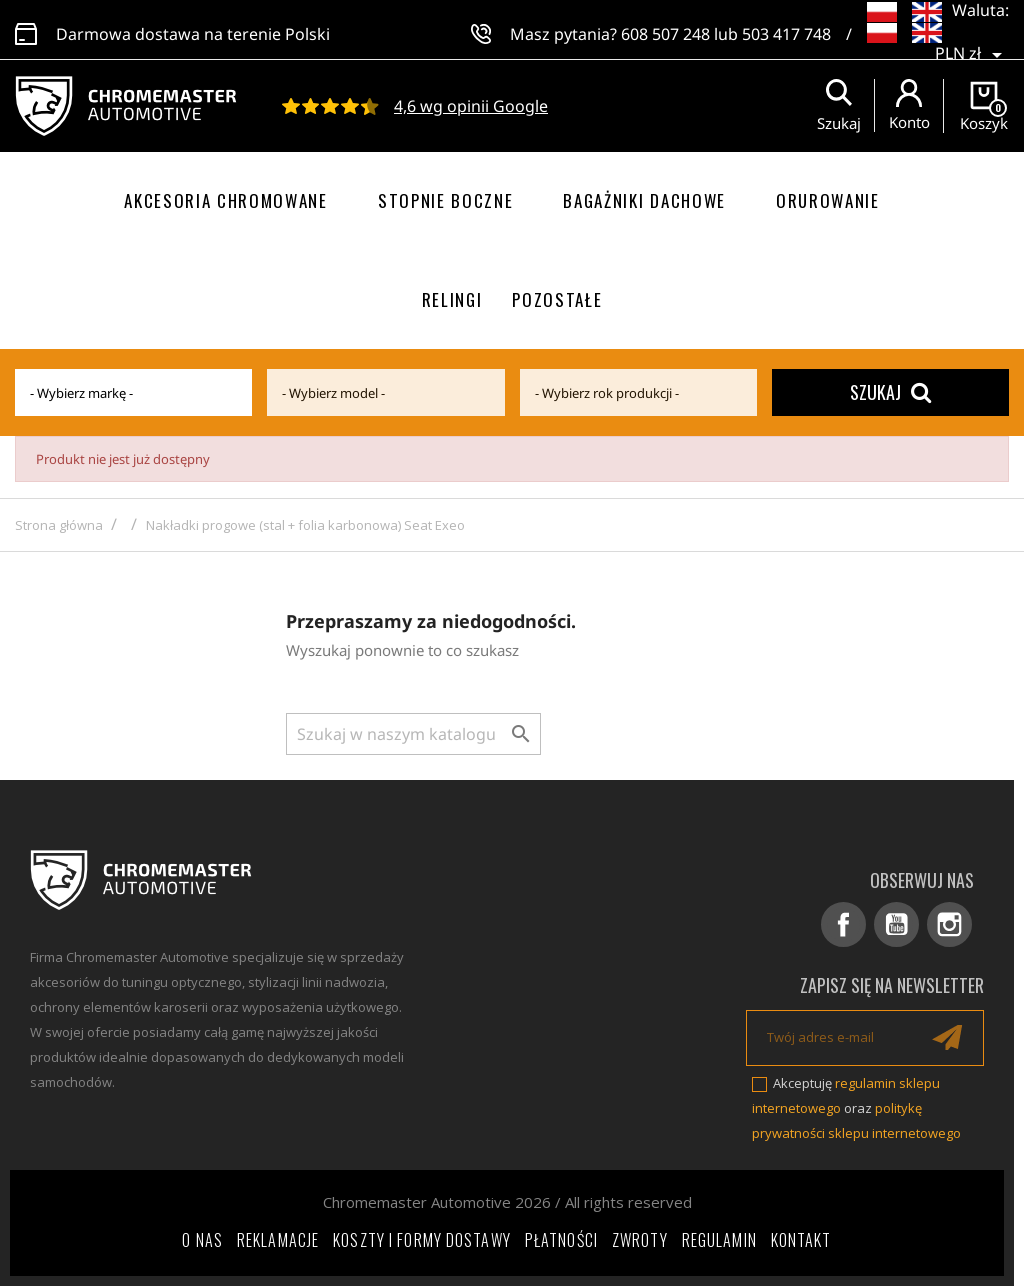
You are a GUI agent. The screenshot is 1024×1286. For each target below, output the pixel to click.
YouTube (896, 924)
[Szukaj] (413, 734)
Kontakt (801, 1240)
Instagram (949, 924)
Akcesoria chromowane (226, 200)
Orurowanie (828, 200)
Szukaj (890, 392)
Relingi (452, 299)
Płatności (561, 1240)
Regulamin (719, 1240)
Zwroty (640, 1240)
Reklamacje (278, 1240)
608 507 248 (665, 30)
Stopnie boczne (446, 200)
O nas (202, 1240)
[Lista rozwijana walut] (972, 40)
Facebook (843, 924)
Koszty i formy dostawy (422, 1240)
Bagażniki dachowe (644, 200)
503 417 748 (786, 30)
